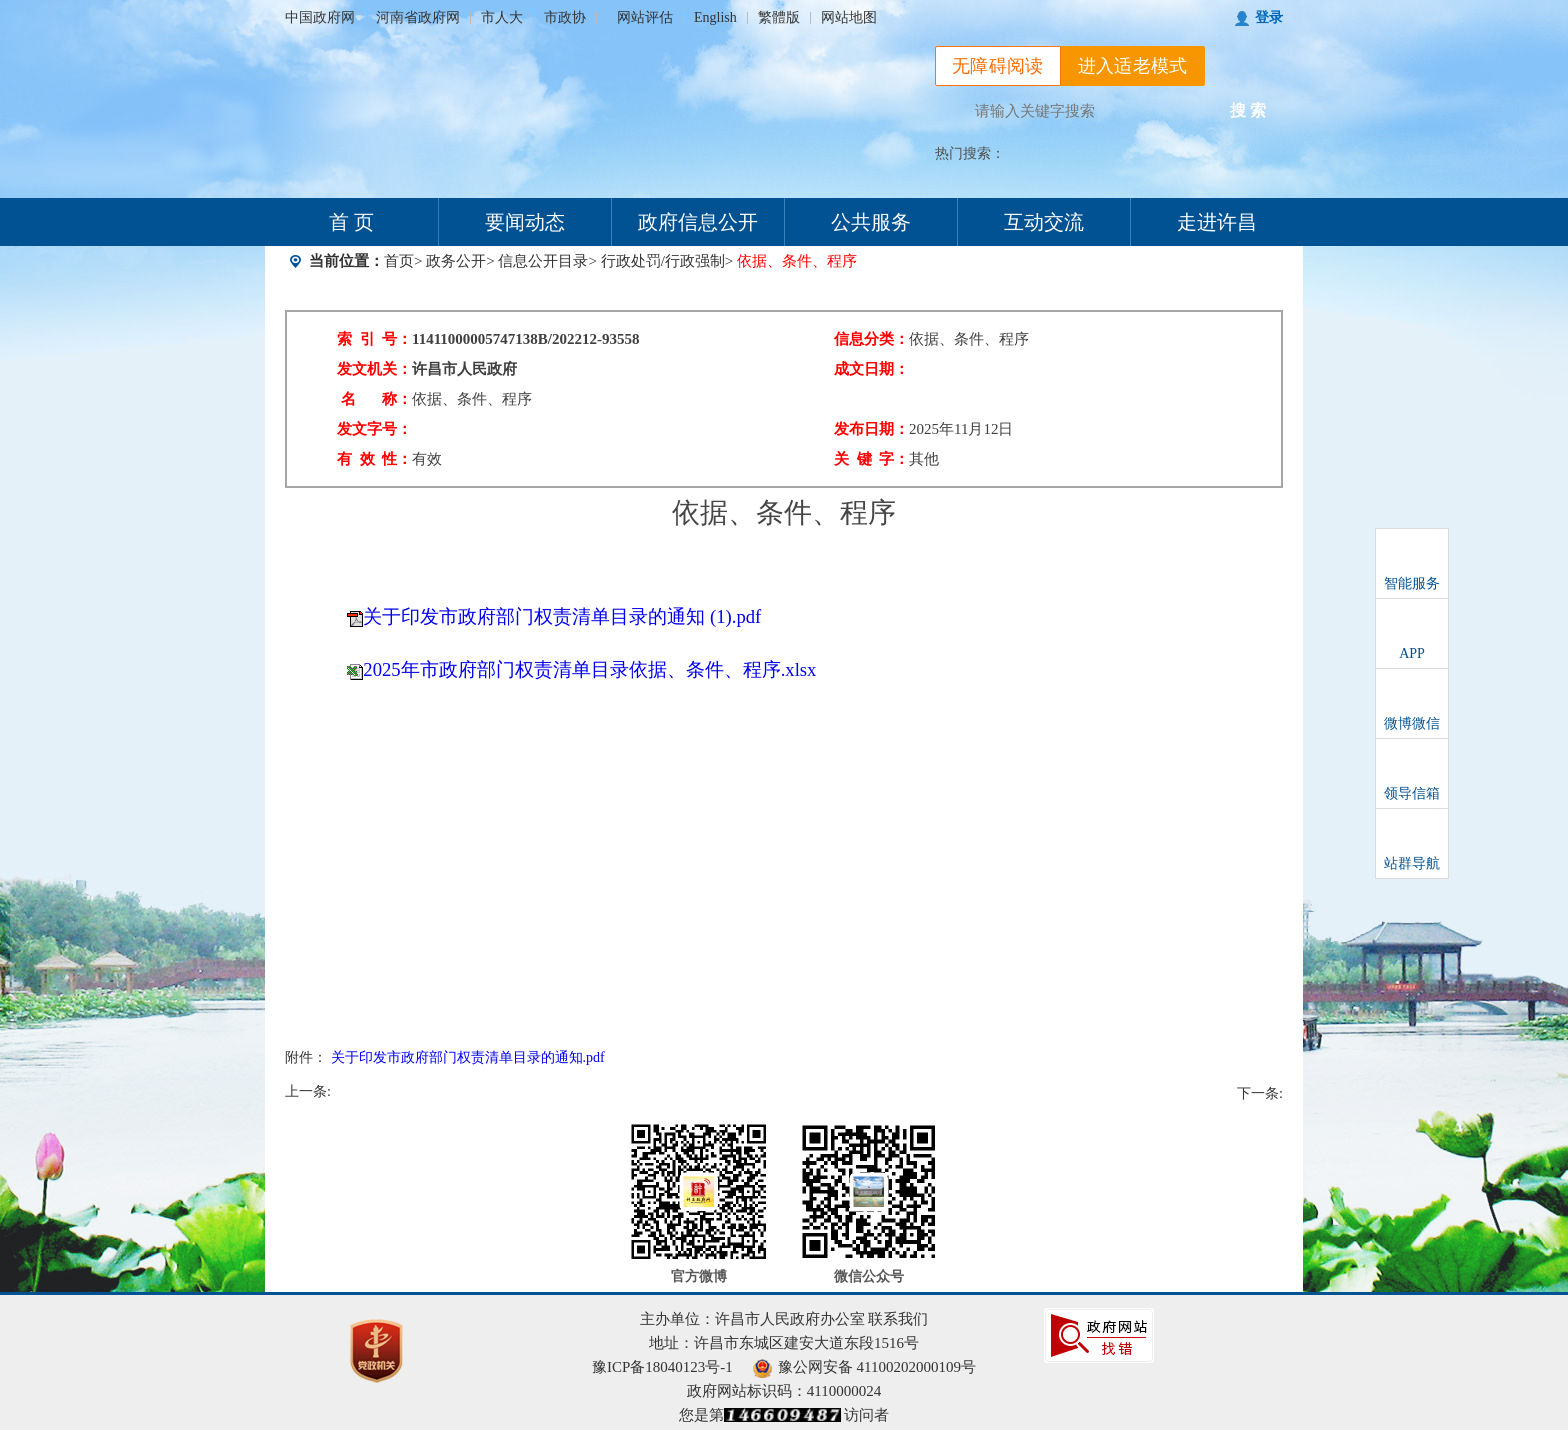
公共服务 (871, 222)
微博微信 (1412, 723)
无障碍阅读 (998, 66)
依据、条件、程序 (472, 399)
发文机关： (374, 369)
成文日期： (871, 369)
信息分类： (871, 339)
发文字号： (374, 429)
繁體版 (779, 17)
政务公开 (456, 261)
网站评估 (645, 17)
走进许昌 (1217, 222)
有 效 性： (374, 459)
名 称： (376, 399)
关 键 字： (871, 459)
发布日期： (871, 429)
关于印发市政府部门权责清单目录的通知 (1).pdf (562, 616)
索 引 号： (374, 339)
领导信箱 (1412, 793)
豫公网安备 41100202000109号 (864, 1367)
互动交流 (1044, 222)
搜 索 (1248, 110)
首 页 (351, 222)
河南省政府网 (418, 17)
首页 (399, 261)
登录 (1269, 17)
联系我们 (898, 1319)
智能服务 (1412, 583)
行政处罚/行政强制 (663, 261)
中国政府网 (320, 17)
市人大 (502, 17)
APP (1412, 653)
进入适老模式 (1133, 66)
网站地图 (849, 17)
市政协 (565, 17)
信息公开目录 (543, 261)
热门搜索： (970, 153)
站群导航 (1412, 863)
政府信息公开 (698, 222)
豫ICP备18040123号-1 (662, 1367)
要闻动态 (525, 222)
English (715, 17)
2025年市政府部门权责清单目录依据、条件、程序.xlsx (589, 669)
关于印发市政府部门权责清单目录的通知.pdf (468, 1057)
